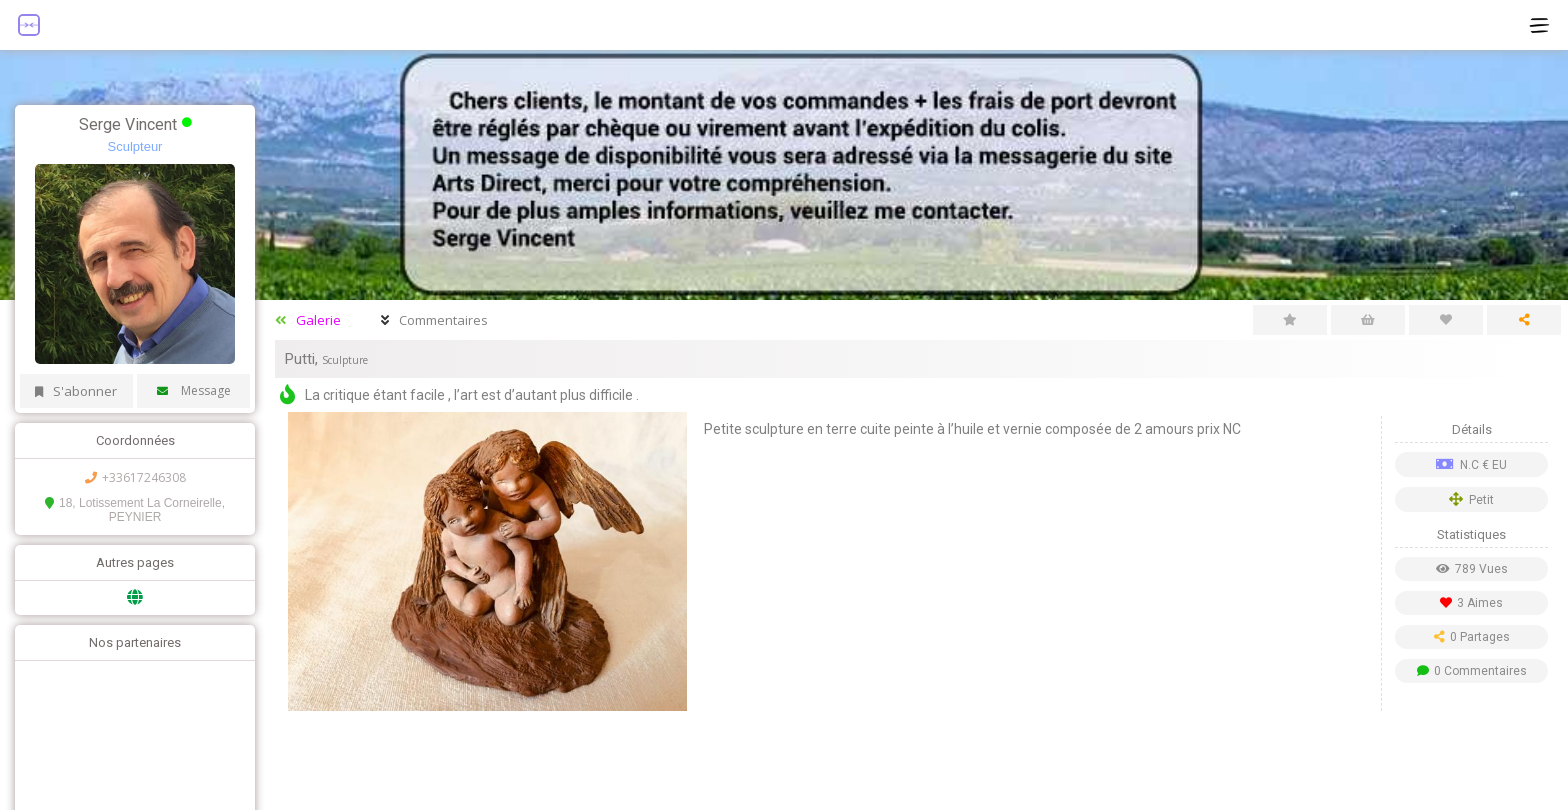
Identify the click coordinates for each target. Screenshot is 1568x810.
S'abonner (76, 391)
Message (194, 390)
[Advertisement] (912, 760)
